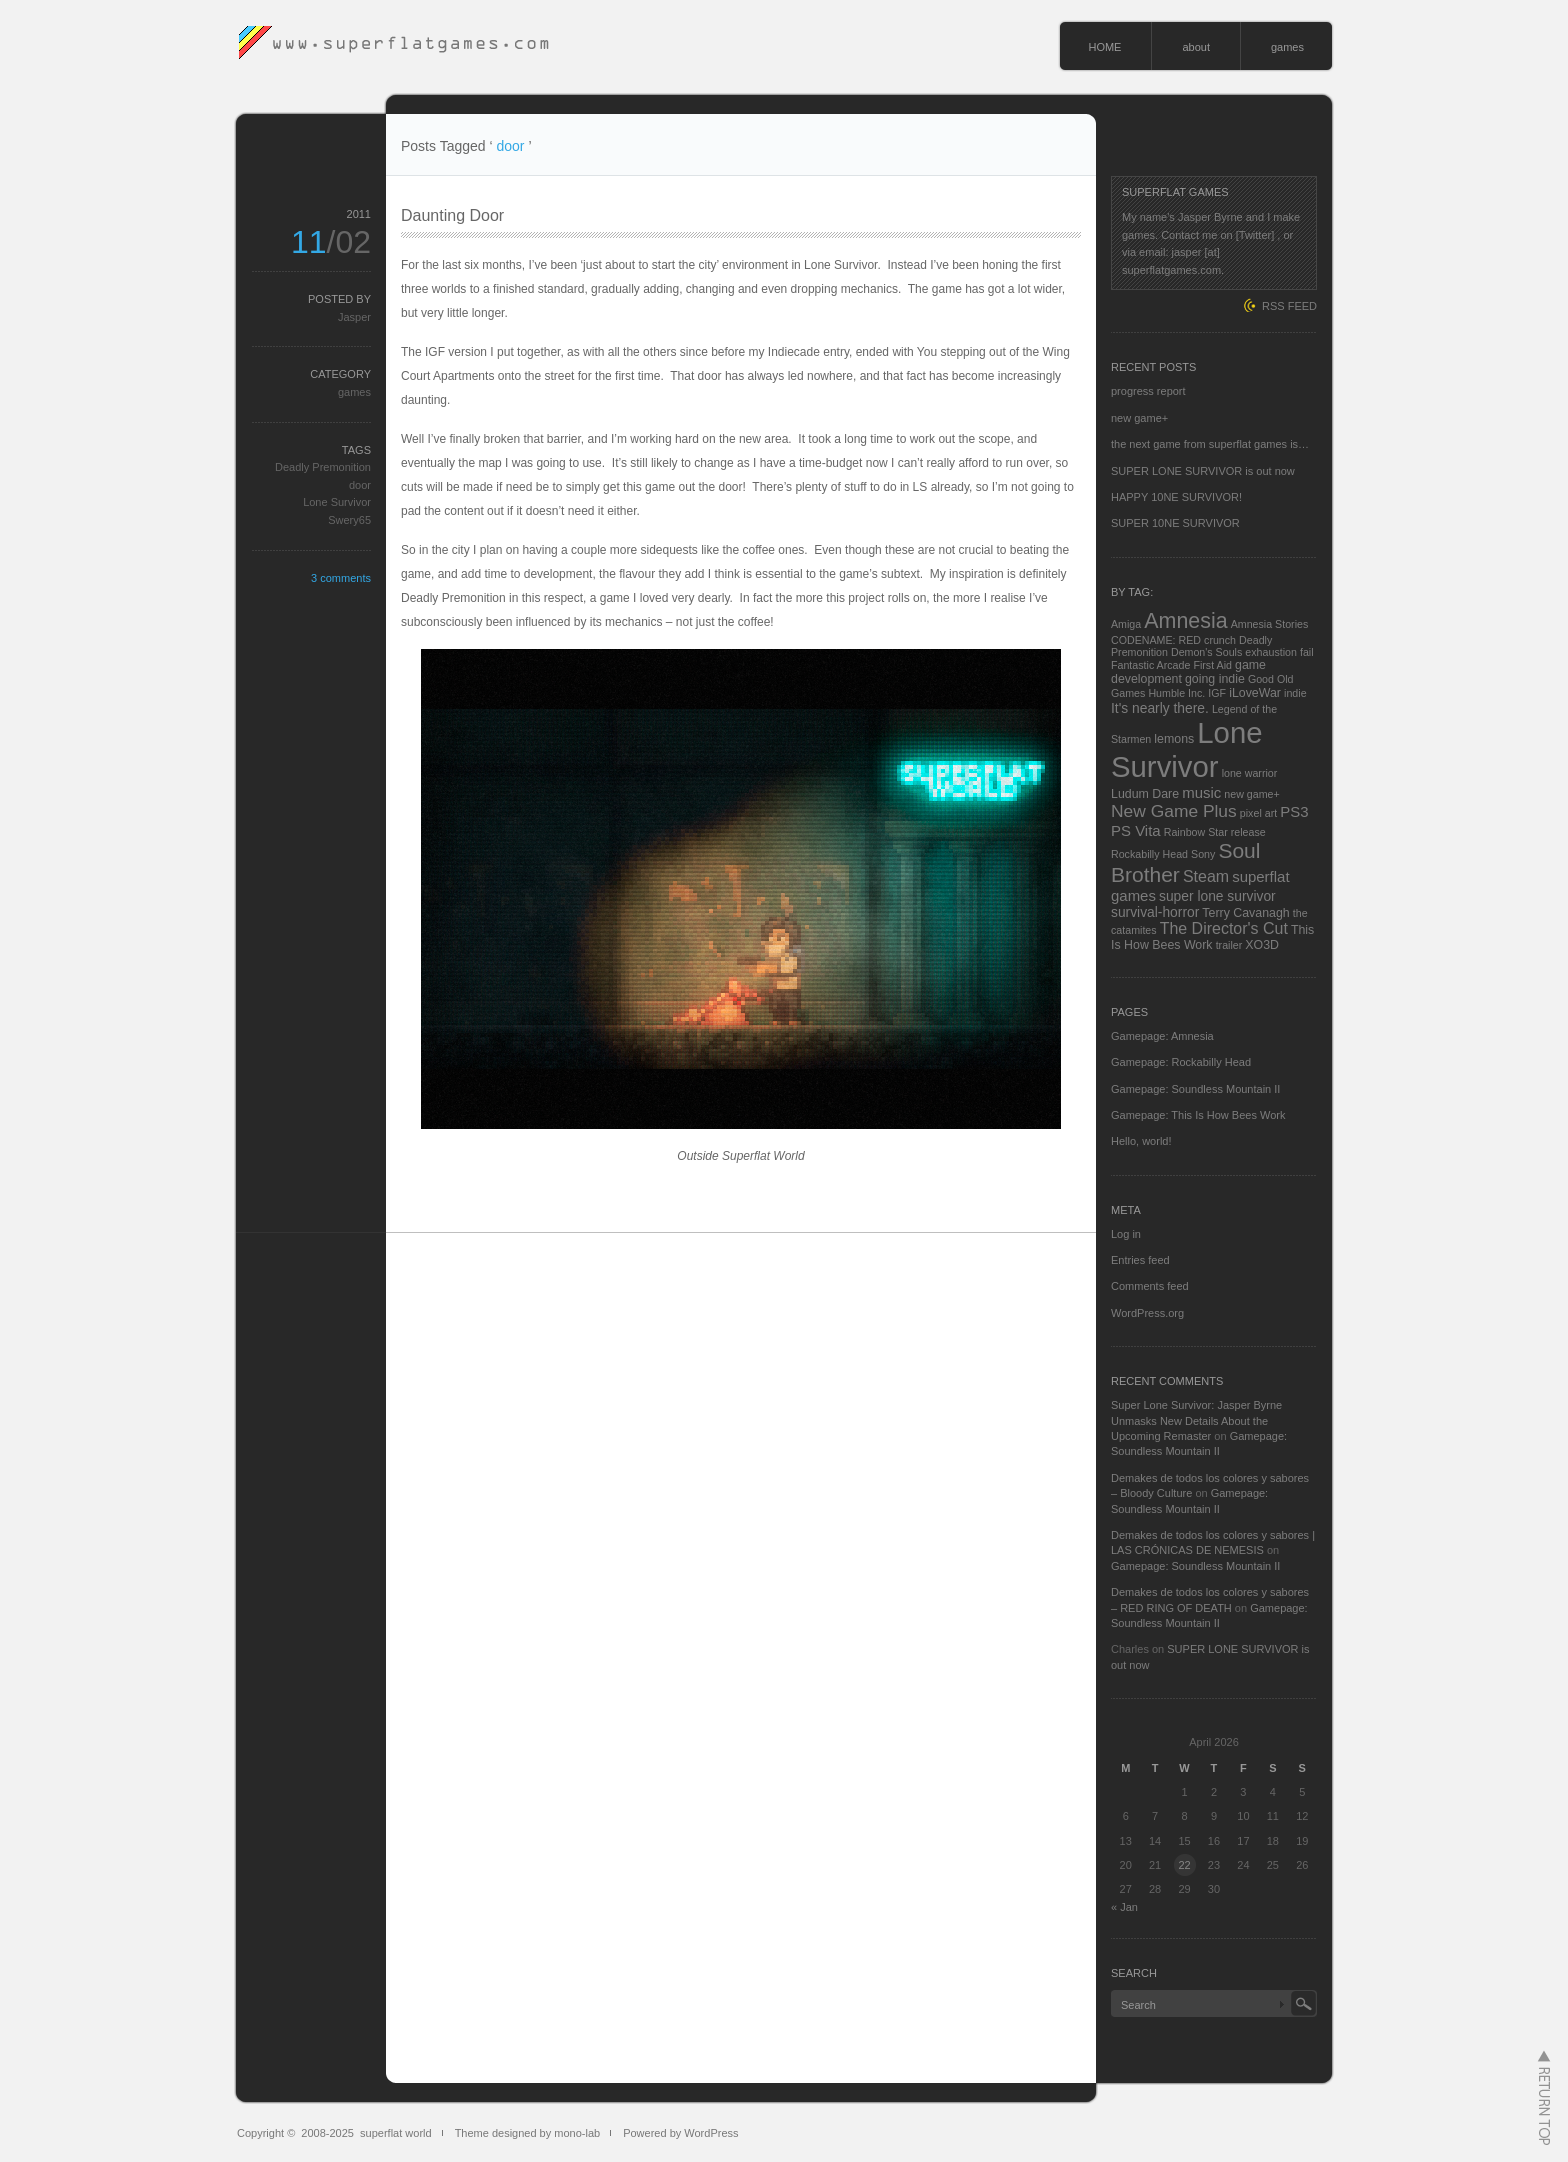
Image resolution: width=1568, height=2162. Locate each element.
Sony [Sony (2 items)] (1203, 854)
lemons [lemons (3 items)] (1174, 739)
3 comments (341, 578)
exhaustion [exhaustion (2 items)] (1271, 652)
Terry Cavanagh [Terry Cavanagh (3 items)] (1245, 913)
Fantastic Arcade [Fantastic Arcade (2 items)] (1150, 665)
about (1196, 47)
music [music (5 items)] (1201, 792)
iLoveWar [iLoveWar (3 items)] (1255, 693)
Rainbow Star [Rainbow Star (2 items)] (1196, 832)
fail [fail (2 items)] (1307, 652)
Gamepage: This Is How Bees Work (1198, 1115)
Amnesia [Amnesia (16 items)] (1185, 621)
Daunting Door (452, 215)
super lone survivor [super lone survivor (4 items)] (1217, 896)
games (1287, 47)
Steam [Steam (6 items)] (1206, 876)
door (360, 485)
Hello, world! (1141, 1141)
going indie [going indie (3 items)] (1215, 679)
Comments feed (1150, 1286)
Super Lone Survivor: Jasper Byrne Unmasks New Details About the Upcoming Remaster (1196, 1420)
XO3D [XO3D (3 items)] (1262, 945)
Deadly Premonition (323, 467)
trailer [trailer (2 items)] (1229, 945)
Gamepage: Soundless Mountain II (1195, 1089)
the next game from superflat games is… (1210, 444)
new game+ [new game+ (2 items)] (1251, 794)
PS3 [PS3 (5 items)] (1294, 811)
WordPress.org (1147, 1313)
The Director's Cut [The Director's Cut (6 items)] (1224, 928)
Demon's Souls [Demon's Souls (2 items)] (1206, 652)
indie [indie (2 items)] (1295, 693)
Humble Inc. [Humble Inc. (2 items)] (1176, 693)
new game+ (1139, 418)
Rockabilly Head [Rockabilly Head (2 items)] (1149, 854)
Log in (1126, 1234)
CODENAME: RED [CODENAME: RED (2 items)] (1156, 640)
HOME (1104, 47)
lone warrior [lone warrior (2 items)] (1250, 773)
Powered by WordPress (680, 2133)
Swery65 (349, 520)
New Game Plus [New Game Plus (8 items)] (1174, 811)
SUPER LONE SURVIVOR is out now (1203, 471)
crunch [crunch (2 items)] (1220, 640)
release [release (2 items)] (1248, 832)
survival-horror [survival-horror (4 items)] (1155, 912)
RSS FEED (1289, 306)
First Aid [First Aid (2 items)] (1212, 665)
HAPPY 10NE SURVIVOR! (1176, 497)
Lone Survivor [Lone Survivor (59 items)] (1187, 749)
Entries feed (1140, 1260)
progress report (1148, 391)
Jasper (354, 317)
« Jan (1124, 1907)
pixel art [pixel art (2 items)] (1258, 813)
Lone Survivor (337, 502)
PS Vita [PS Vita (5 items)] (1136, 830)
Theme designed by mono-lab (528, 2133)
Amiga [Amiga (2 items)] (1126, 624)
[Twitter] (1255, 235)
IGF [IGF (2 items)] (1217, 693)
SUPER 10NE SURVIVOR (1175, 523)
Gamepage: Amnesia (1162, 1036)
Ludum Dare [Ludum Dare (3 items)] (1145, 794)
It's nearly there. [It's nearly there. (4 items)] (1160, 708)
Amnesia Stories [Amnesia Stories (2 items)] (1270, 624)
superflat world (396, 2133)
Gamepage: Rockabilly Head (1181, 1062)
